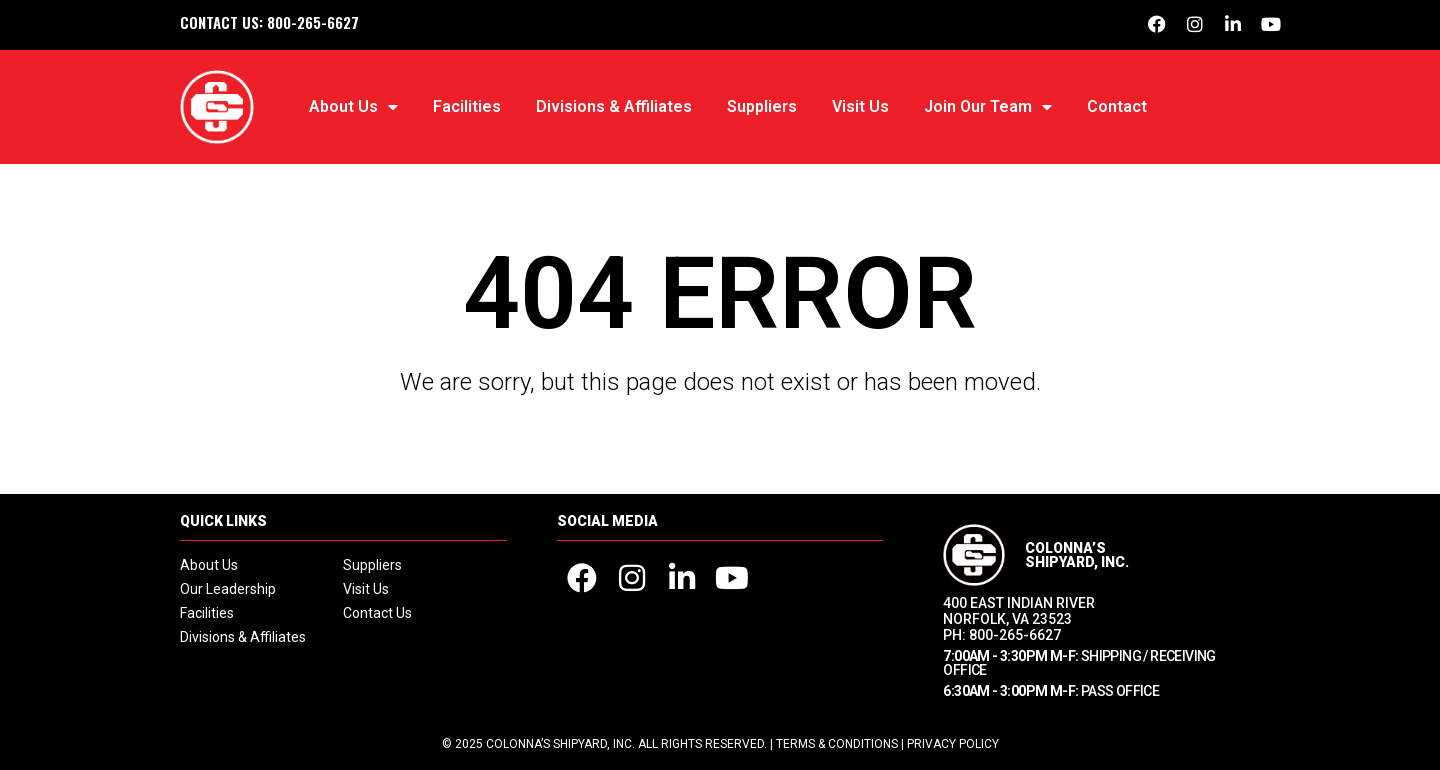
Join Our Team (988, 107)
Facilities (467, 106)
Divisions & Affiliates (614, 106)
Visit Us (860, 106)
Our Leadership (228, 589)
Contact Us (377, 613)
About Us (353, 107)
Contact (1117, 106)
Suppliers (762, 106)
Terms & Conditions (837, 744)
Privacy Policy (953, 744)
